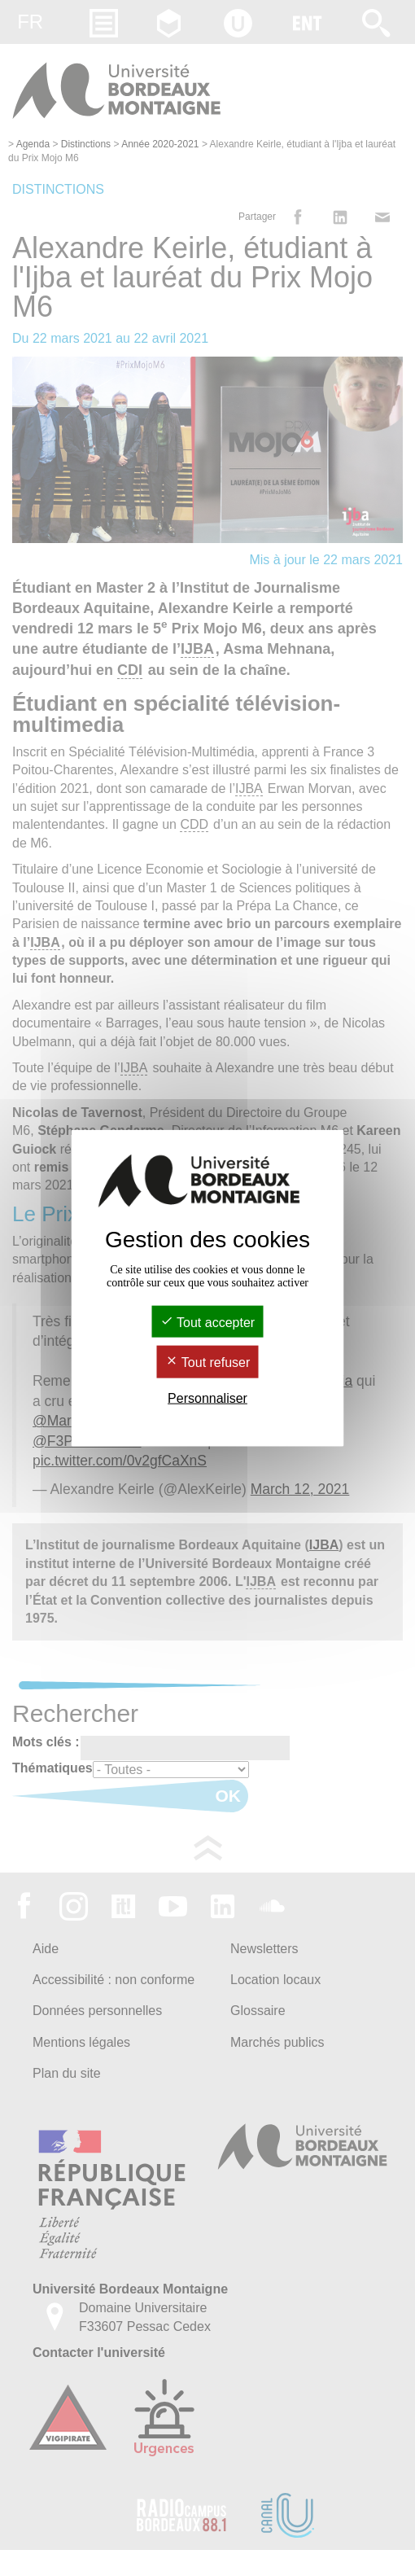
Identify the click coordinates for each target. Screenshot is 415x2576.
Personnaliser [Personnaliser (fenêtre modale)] (207, 1397)
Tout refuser (208, 1362)
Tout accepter (207, 1323)
